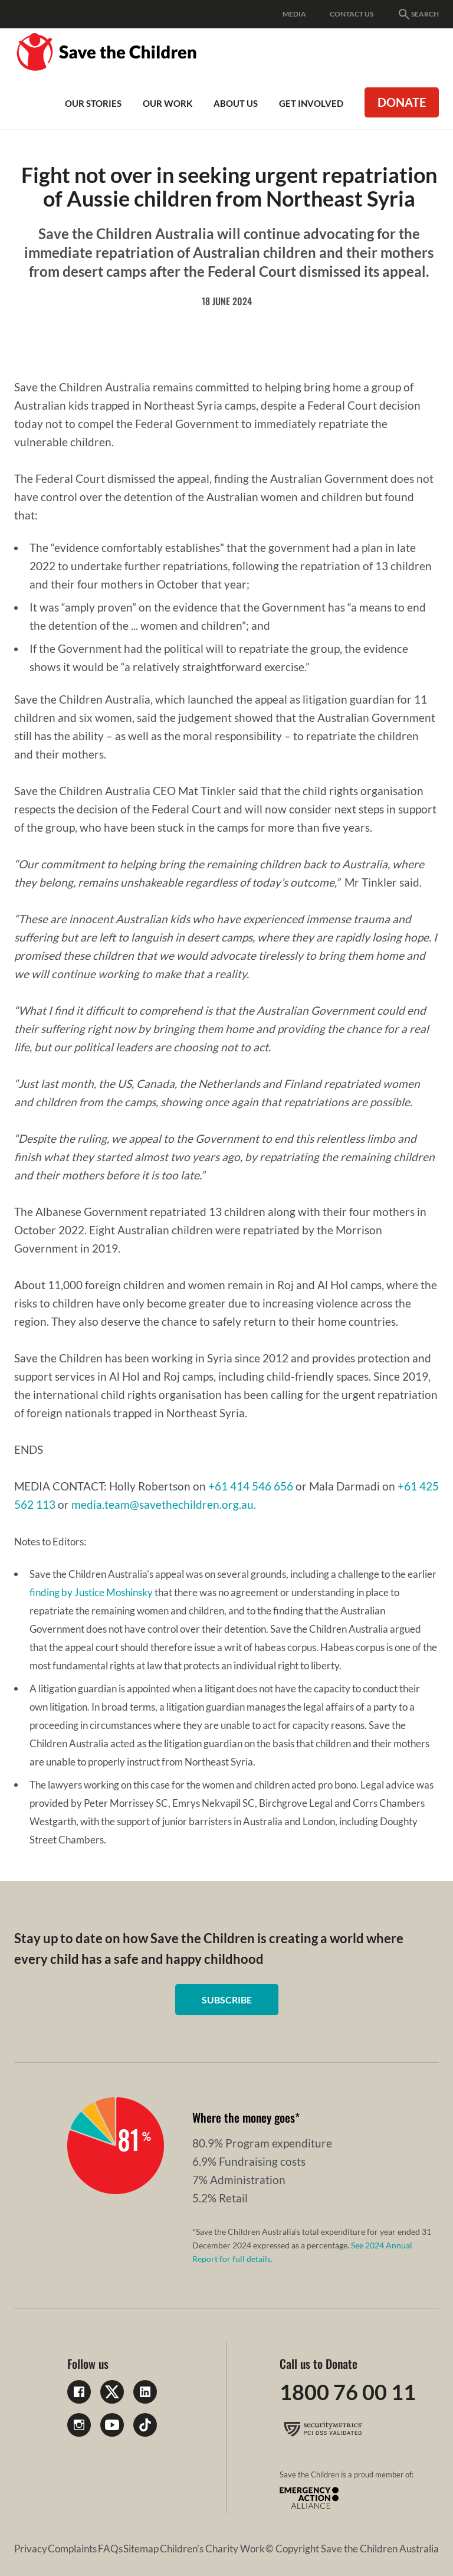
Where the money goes (243, 2117)
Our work (167, 103)
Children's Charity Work (212, 2548)
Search (418, 14)
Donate (402, 102)
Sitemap (141, 2548)
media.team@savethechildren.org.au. (163, 1504)
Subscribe (227, 1999)
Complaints (72, 2548)
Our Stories (93, 103)
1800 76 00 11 (348, 2392)
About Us (236, 103)
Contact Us (351, 13)
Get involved (311, 103)
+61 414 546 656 (250, 1486)
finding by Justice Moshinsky (91, 1592)
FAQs (110, 2548)
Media (294, 13)
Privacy (30, 2548)
